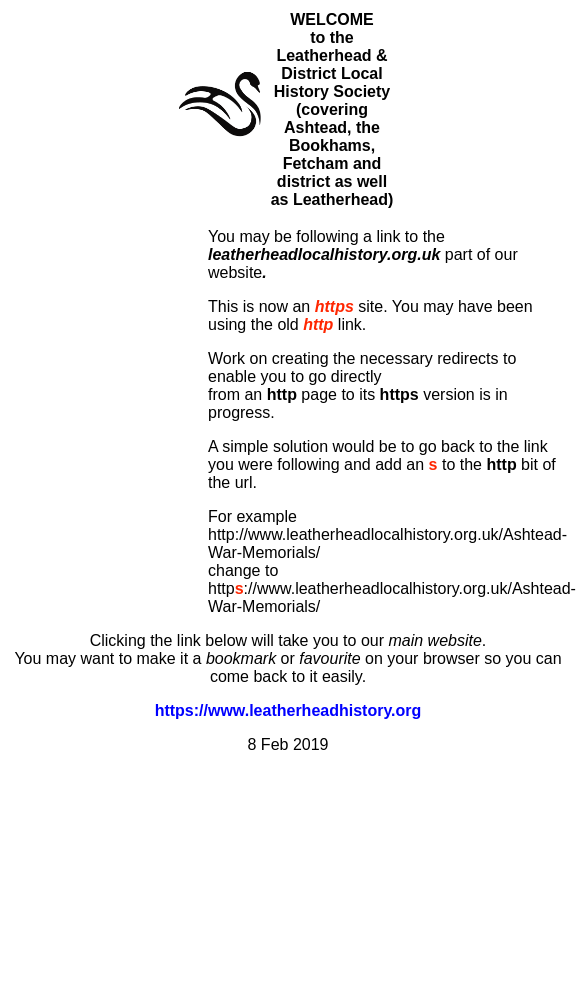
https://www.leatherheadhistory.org (288, 710)
